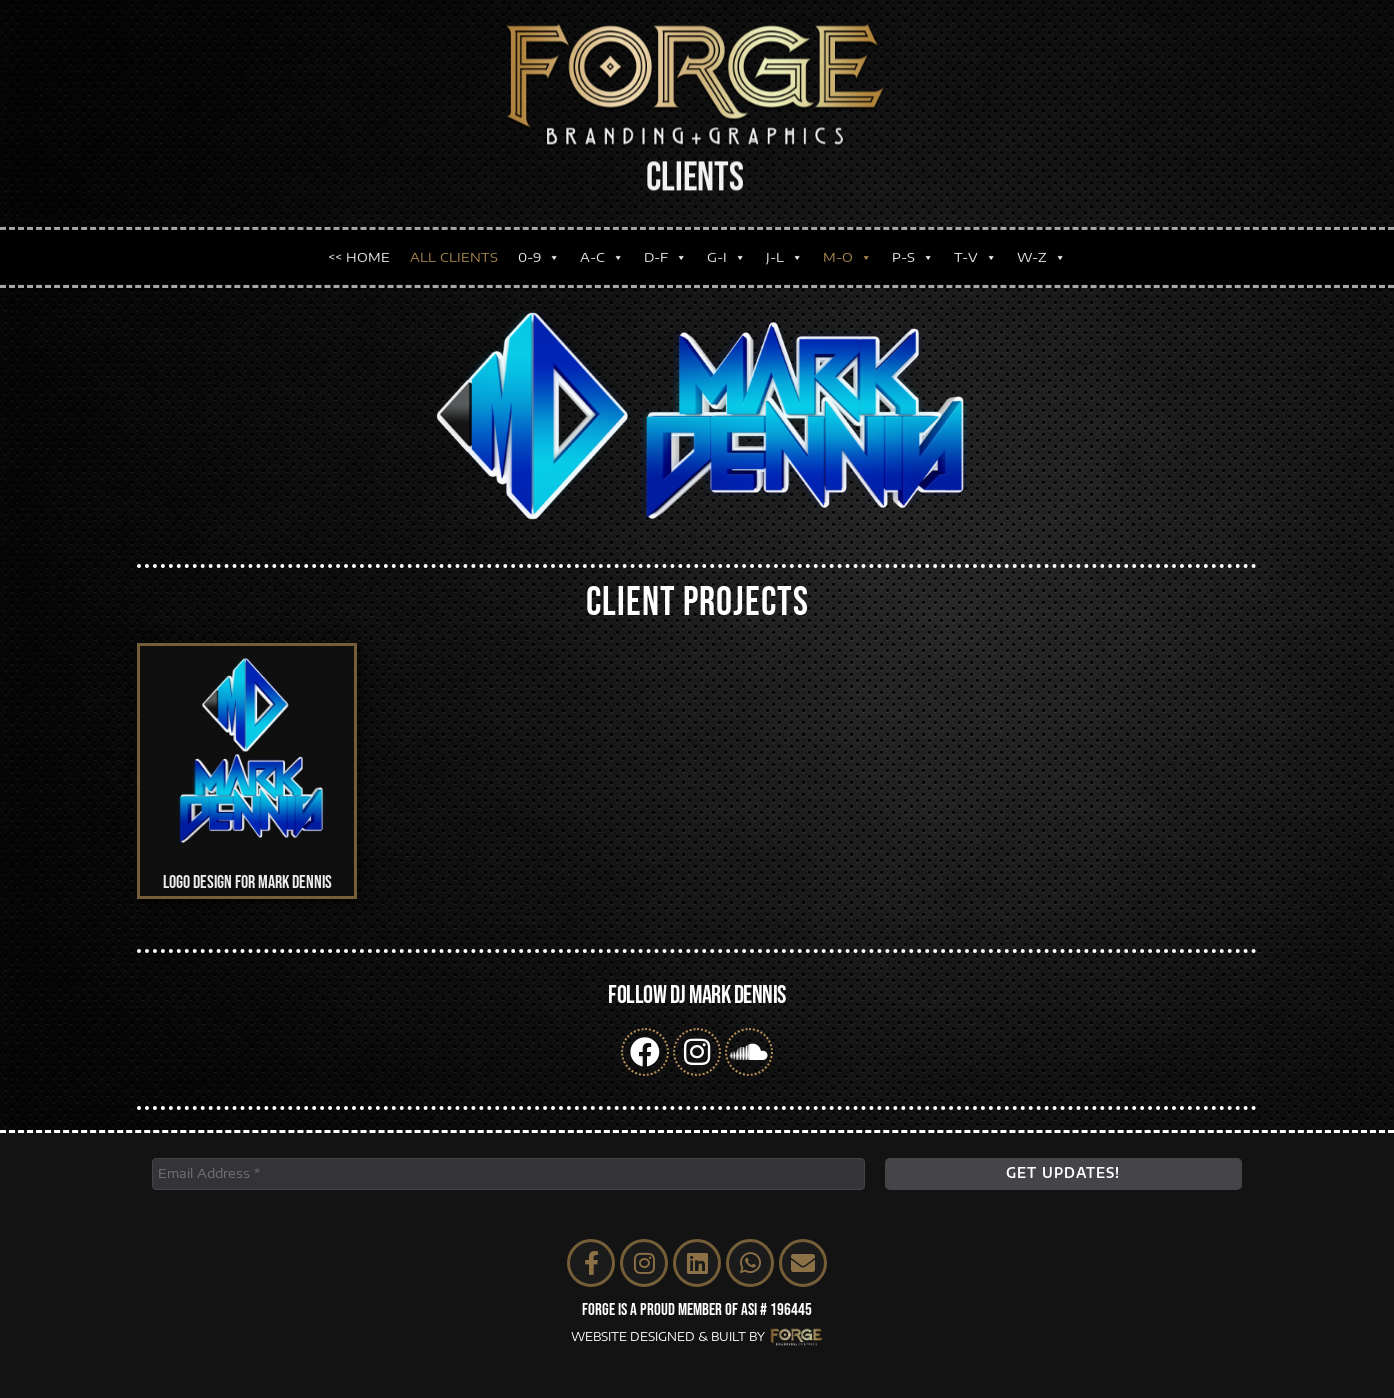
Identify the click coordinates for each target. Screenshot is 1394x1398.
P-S (913, 252)
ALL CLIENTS (454, 252)
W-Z (1041, 252)
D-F (665, 252)
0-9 (539, 252)
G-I (726, 252)
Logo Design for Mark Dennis (247, 882)
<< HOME (359, 252)
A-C (602, 252)
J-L (784, 252)
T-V (975, 252)
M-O (847, 252)
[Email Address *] (508, 1174)
